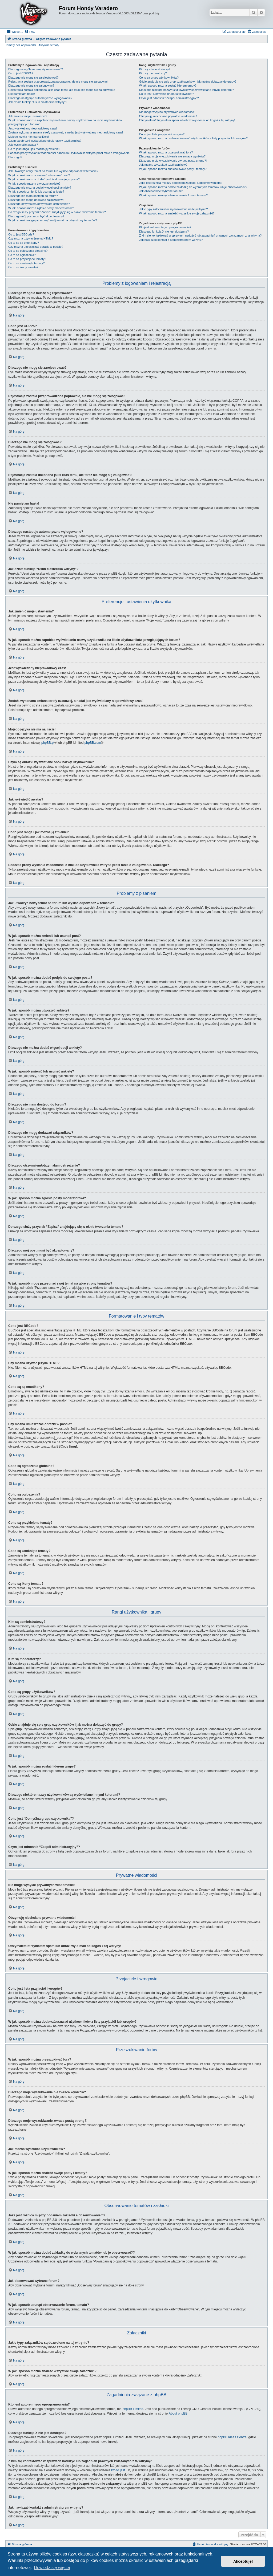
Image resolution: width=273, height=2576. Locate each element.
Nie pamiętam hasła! (21, 93)
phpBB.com (93, 743)
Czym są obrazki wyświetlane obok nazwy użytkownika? (44, 140)
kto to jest (118, 2470)
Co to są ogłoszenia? (22, 255)
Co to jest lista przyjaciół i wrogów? (162, 134)
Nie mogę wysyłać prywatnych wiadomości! (167, 111)
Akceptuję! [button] (243, 2561)
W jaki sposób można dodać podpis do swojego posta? (44, 179)
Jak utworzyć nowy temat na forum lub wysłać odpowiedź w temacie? (53, 171)
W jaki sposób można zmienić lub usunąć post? (39, 175)
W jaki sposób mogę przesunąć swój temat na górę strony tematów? (52, 220)
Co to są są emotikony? (23, 242)
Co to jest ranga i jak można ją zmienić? (34, 149)
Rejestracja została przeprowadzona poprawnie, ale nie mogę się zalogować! (58, 81)
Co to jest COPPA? (20, 73)
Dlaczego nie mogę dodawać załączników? (36, 199)
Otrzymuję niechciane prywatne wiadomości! (168, 116)
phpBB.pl (47, 743)
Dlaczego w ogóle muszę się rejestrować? (35, 69)
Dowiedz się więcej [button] (52, 2567)
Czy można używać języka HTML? (30, 238)
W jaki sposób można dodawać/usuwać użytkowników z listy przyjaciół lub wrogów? (193, 138)
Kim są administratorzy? (154, 69)
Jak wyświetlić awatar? (23, 144)
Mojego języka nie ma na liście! (28, 136)
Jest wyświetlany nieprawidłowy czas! (32, 128)
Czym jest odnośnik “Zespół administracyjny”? (169, 98)
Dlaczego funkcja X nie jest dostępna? (164, 231)
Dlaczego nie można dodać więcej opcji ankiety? (39, 187)
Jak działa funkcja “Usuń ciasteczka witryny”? (37, 102)
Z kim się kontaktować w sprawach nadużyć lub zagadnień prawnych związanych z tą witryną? (200, 235)
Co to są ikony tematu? (23, 267)
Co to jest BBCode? (21, 234)
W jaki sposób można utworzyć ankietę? (34, 183)
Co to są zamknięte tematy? (26, 263)
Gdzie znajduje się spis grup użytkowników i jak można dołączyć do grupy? (187, 81)
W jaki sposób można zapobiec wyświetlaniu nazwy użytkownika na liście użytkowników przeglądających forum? (65, 122)
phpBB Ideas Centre (232, 2437)
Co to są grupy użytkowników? (159, 77)
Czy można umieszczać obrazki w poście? (35, 246)
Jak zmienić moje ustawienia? (27, 116)
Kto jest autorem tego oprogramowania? (165, 227)
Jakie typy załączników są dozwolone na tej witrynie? (173, 209)
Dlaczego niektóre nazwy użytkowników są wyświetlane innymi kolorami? (186, 89)
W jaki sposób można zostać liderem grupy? (167, 85)
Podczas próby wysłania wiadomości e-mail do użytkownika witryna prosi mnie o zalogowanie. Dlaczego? (69, 155)
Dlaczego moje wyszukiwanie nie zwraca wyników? (172, 156)
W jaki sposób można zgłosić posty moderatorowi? (41, 208)
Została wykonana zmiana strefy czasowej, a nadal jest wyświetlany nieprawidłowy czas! (65, 132)
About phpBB (178, 2413)
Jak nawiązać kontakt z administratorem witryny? (171, 239)
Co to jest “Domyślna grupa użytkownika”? (166, 93)
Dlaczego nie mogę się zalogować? (31, 85)
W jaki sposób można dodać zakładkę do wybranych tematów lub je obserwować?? (193, 187)
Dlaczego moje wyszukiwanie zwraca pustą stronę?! (173, 160)
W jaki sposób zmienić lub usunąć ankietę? (36, 191)
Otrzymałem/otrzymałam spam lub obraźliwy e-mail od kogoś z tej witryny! (187, 120)
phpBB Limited (132, 2409)
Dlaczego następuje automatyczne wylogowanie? (40, 98)
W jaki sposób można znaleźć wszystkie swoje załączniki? (177, 213)
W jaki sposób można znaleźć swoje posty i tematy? (173, 168)
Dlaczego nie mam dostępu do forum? (33, 195)
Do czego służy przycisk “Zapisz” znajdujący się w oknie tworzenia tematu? (57, 212)
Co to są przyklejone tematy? (27, 259)
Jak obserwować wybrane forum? (161, 191)
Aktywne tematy (48, 45)
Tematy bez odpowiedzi (20, 45)
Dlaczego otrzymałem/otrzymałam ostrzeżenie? (39, 203)
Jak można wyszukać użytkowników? (163, 164)
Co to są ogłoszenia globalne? (27, 250)
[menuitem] (30, 32)
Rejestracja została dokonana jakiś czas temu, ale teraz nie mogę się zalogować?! (61, 89)
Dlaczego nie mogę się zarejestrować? (33, 77)
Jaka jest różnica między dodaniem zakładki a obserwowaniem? (180, 182)
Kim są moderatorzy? (153, 73)
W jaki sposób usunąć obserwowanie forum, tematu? (173, 195)
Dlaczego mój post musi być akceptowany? (36, 216)
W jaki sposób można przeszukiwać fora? (166, 152)
